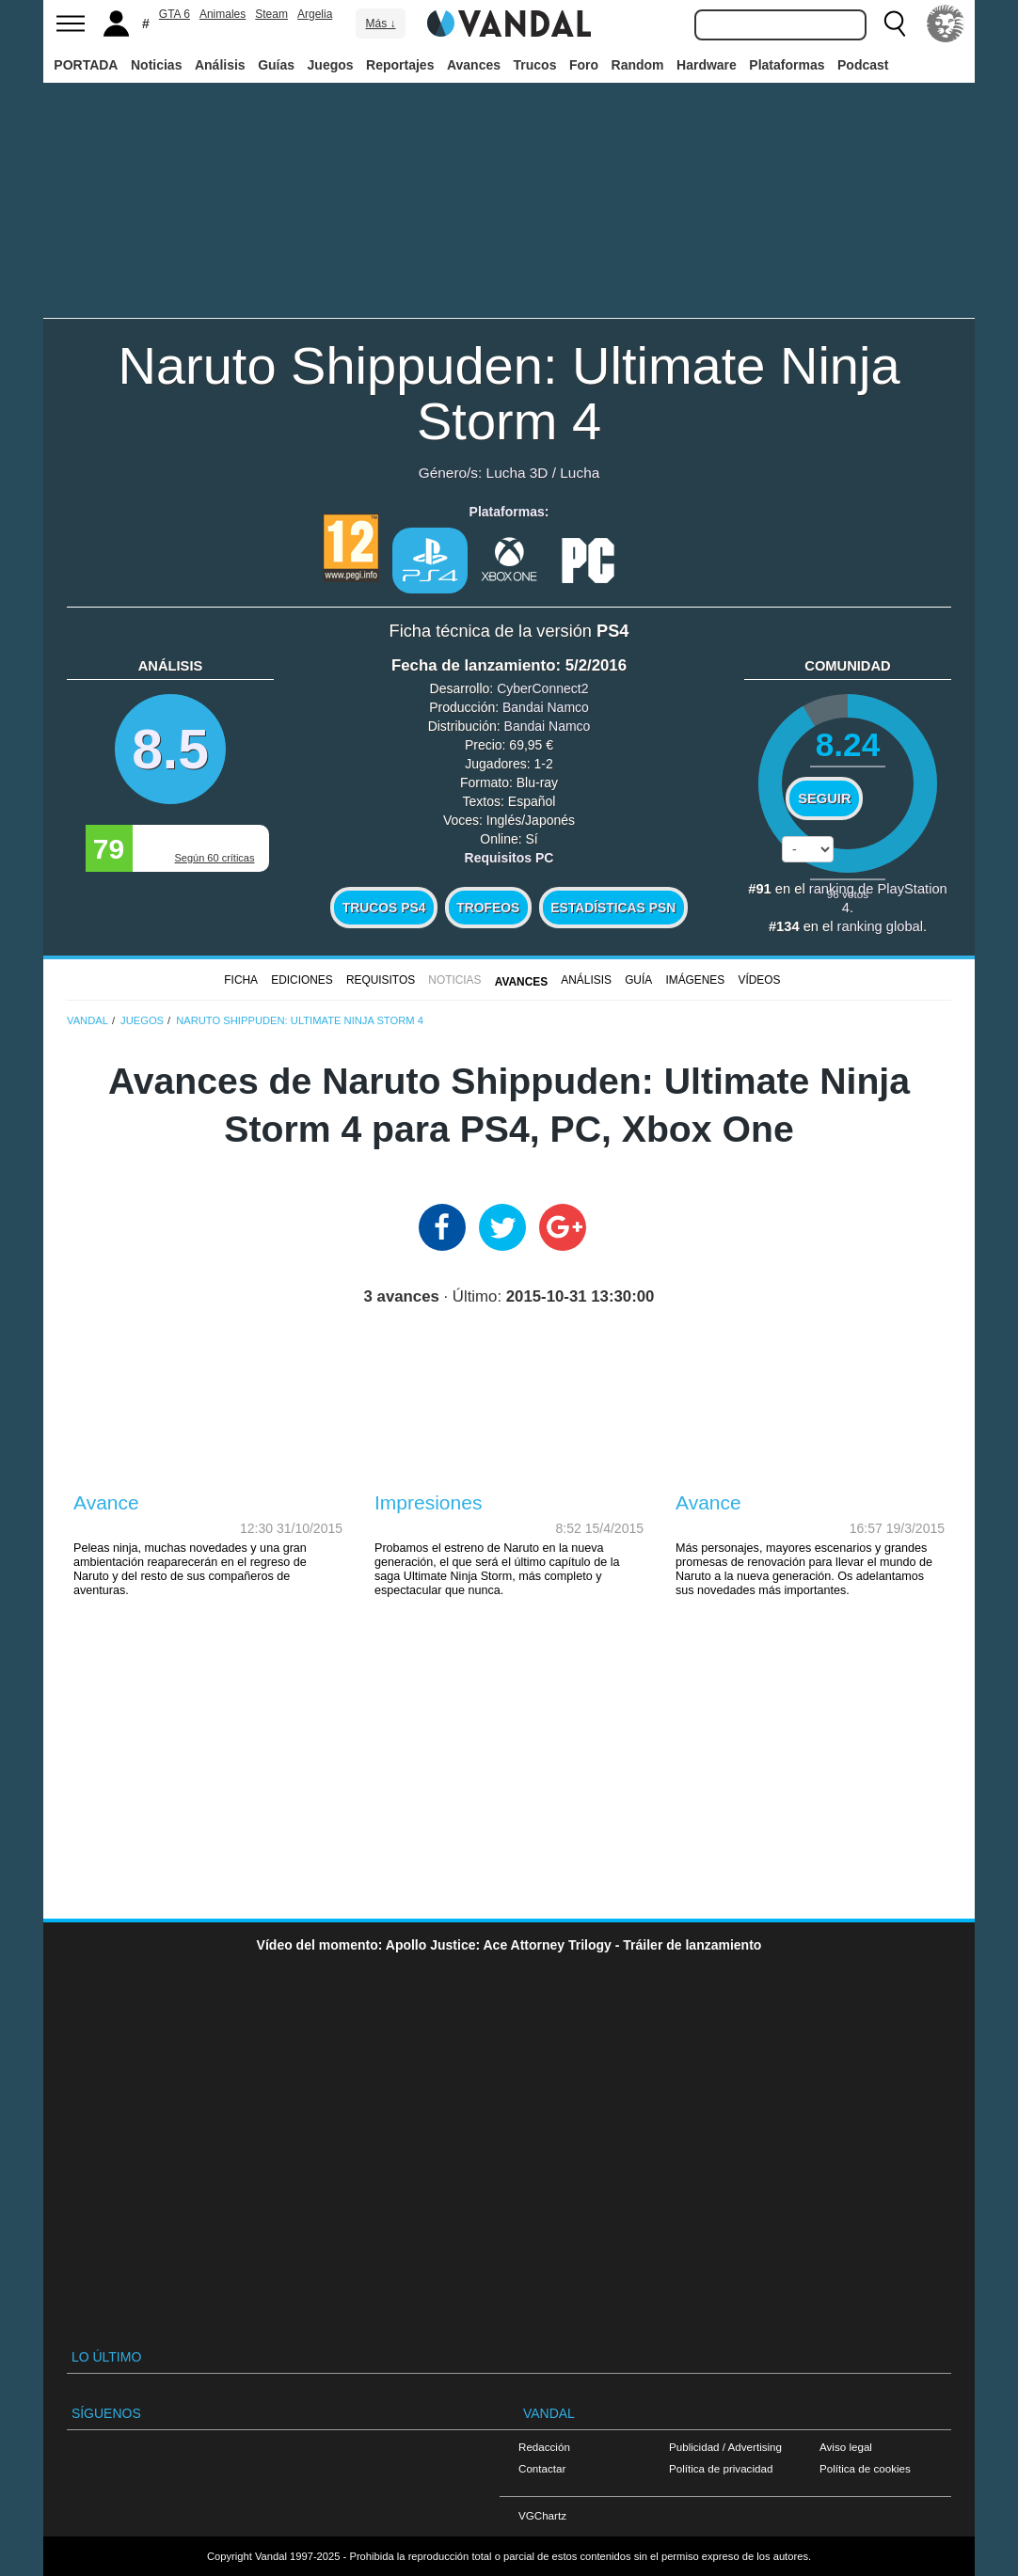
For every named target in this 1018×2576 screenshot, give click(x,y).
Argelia (314, 14)
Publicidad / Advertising (725, 2447)
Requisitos (380, 980)
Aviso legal (845, 2447)
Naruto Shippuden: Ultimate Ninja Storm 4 (508, 393)
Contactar (541, 2468)
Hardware (706, 64)
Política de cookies (865, 2468)
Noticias (156, 64)
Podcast (862, 64)
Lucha (579, 473)
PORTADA (86, 64)
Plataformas (786, 64)
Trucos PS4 (384, 907)
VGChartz (542, 2515)
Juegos (331, 64)
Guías (276, 64)
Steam (271, 14)
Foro (583, 64)
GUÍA (638, 980)
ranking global (880, 926)
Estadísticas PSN (613, 907)
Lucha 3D (517, 473)
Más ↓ (380, 23)
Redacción (544, 2447)
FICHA (241, 980)
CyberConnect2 (542, 688)
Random (638, 64)
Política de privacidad (720, 2468)
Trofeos (487, 907)
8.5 (170, 749)
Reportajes (400, 64)
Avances (474, 64)
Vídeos (759, 980)
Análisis (220, 64)
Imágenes (694, 980)
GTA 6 (174, 14)
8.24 (848, 744)
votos (847, 894)
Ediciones (301, 980)
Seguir (824, 798)
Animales (222, 14)
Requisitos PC (509, 857)
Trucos (535, 64)
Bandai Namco (545, 707)
